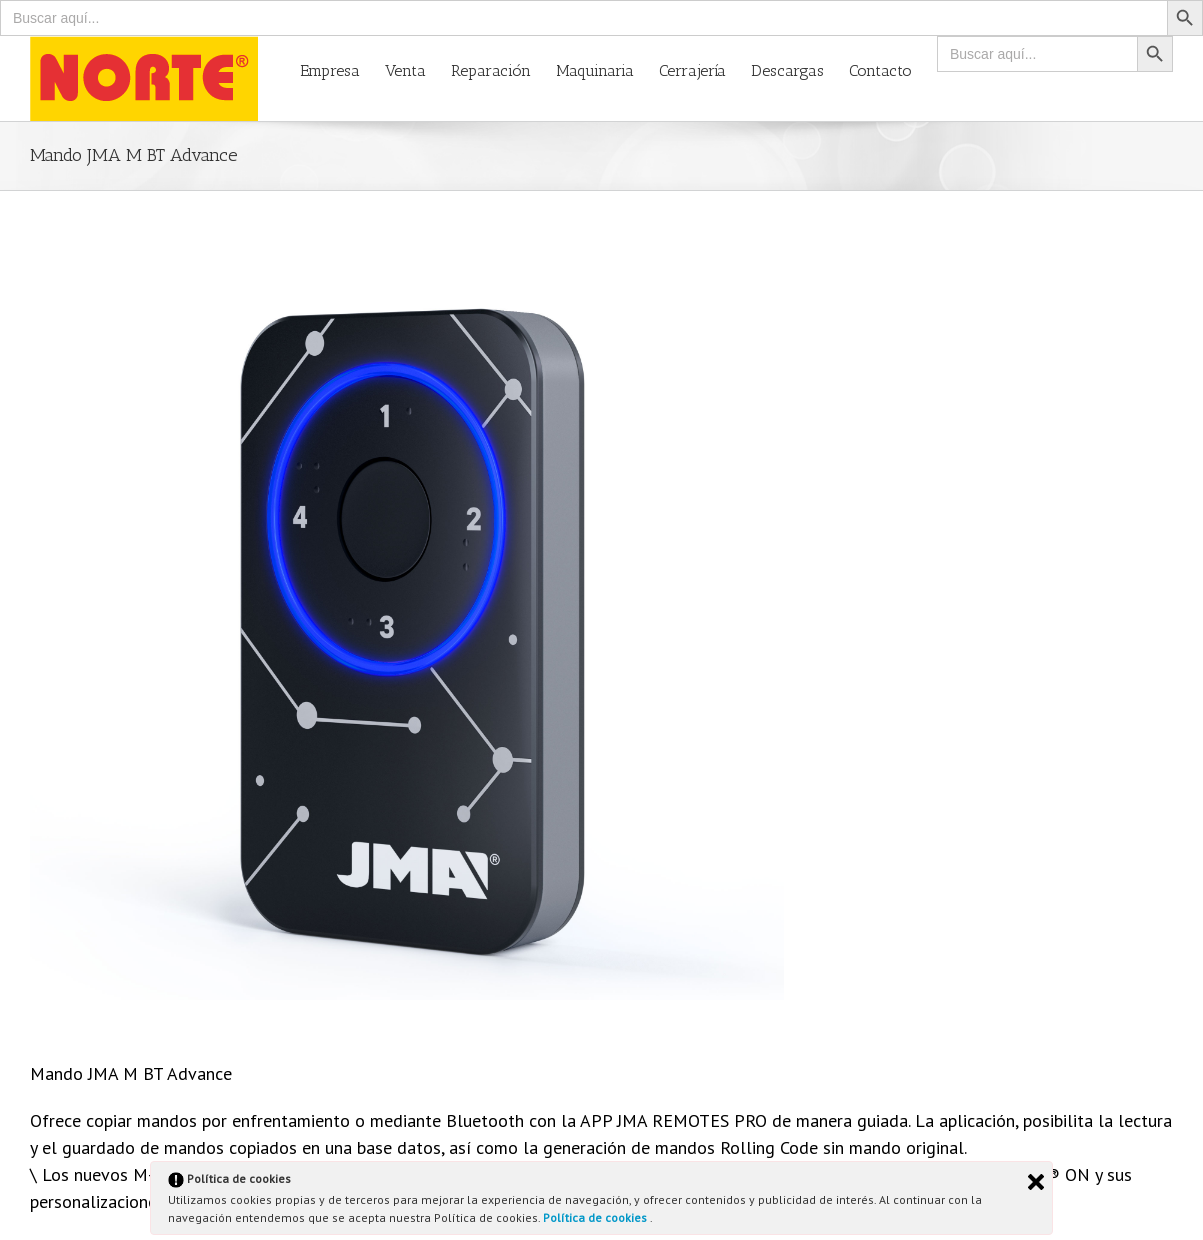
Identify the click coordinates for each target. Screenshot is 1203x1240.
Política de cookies (596, 1217)
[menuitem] (342, 69)
